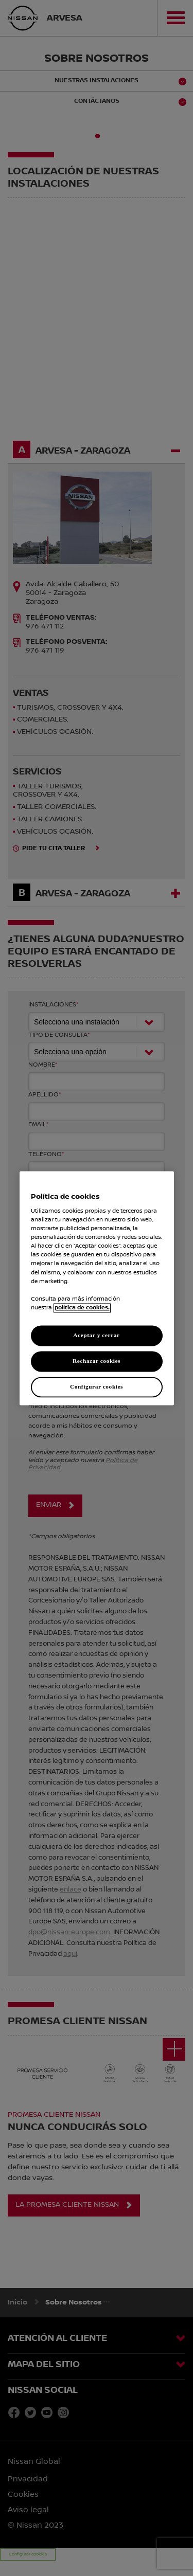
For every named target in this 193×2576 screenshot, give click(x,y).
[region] (97, 1288)
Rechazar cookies (96, 1361)
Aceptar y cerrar (96, 1335)
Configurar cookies (96, 1386)
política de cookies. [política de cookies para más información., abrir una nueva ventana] (82, 1307)
